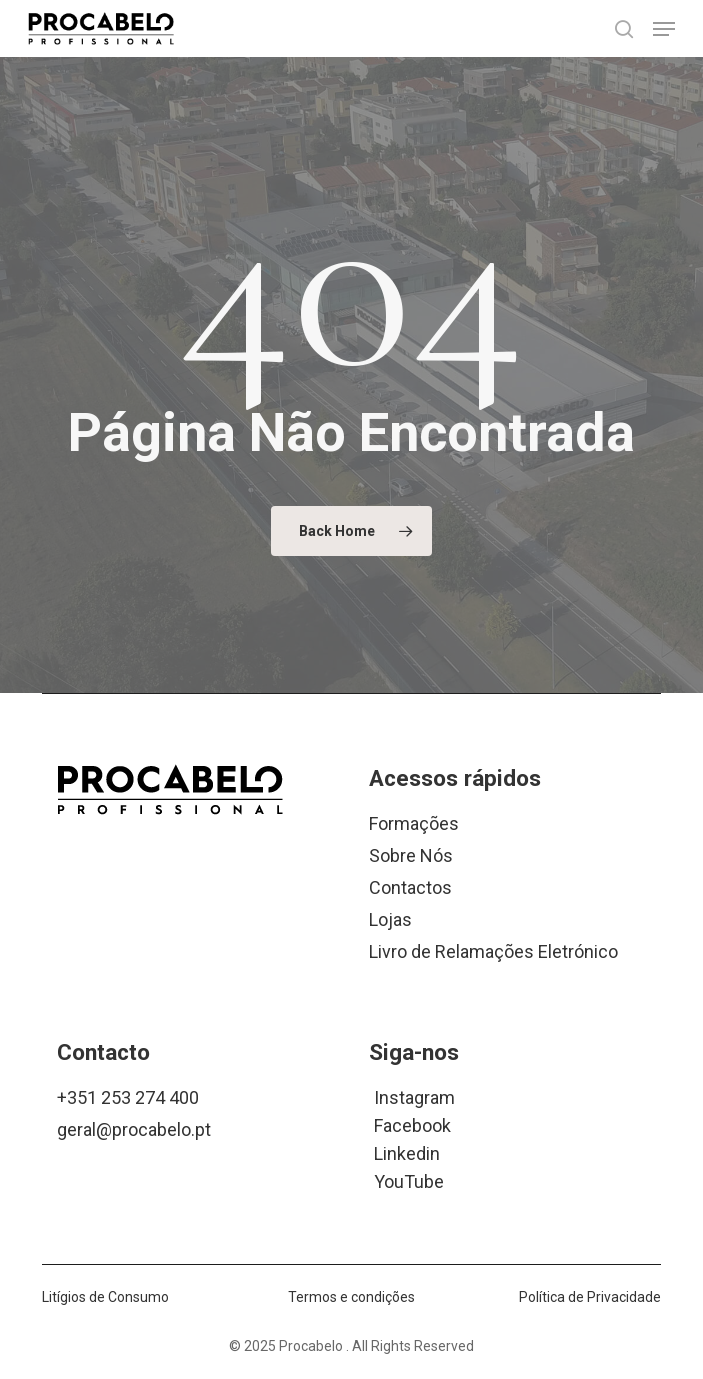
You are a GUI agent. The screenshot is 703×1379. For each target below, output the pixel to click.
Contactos (410, 887)
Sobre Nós (411, 855)
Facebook (412, 1124)
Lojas (390, 919)
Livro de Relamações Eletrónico (493, 951)
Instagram (414, 1096)
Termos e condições (351, 1297)
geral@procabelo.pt (134, 1129)
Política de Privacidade (590, 1297)
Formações (414, 823)
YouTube (409, 1180)
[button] (664, 29)
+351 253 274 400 (128, 1097)
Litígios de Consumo (105, 1297)
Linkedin (407, 1152)
